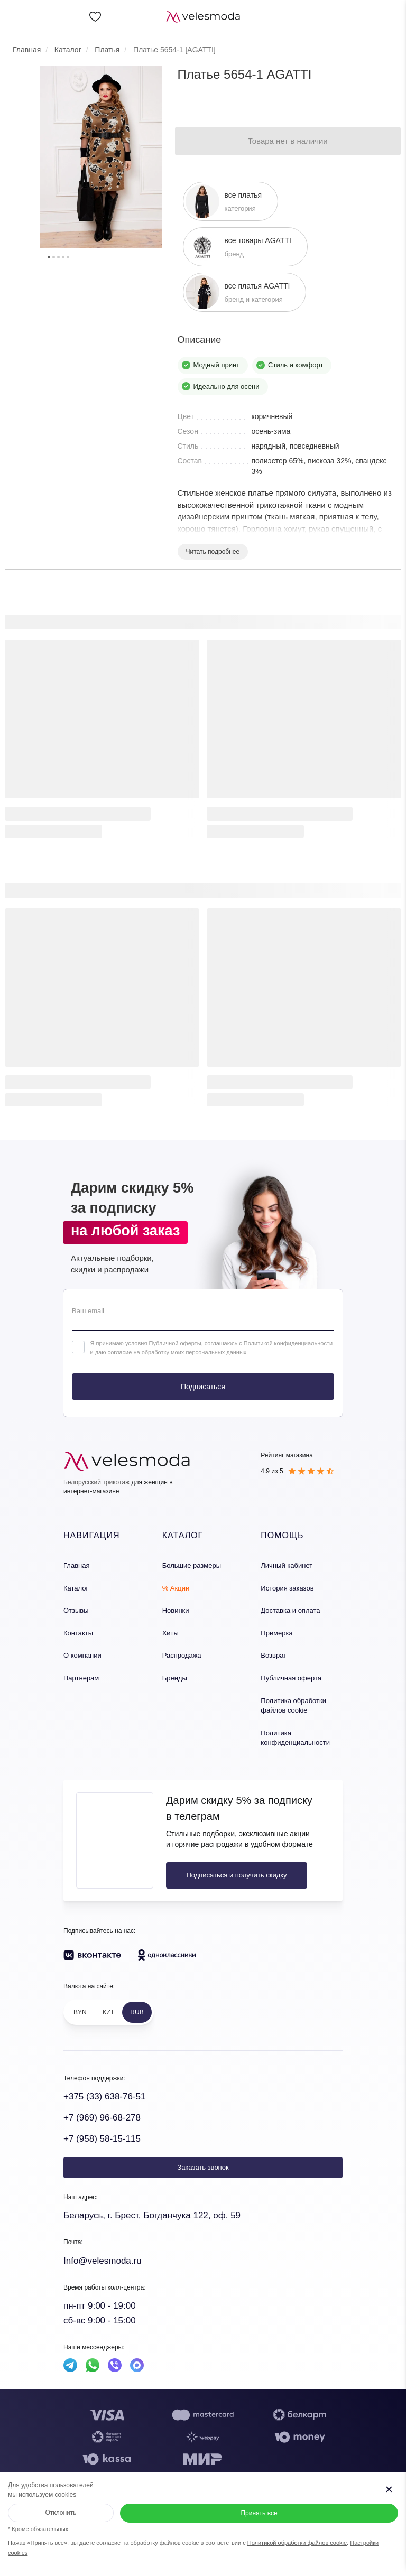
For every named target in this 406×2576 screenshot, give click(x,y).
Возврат (274, 1655)
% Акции (176, 1588)
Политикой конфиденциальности (288, 1343)
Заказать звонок (202, 2167)
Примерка (276, 1633)
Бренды (174, 1678)
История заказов (287, 1588)
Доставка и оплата (290, 1610)
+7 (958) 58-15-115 (102, 2139)
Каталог (75, 1588)
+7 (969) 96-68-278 (102, 2118)
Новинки (175, 1610)
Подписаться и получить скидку (236, 1875)
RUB (136, 2012)
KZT (109, 2012)
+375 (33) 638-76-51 (104, 2096)
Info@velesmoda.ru (102, 2261)
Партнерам (81, 1678)
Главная (76, 1565)
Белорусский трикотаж (96, 1482)
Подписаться (203, 1386)
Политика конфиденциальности (295, 1738)
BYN (80, 2012)
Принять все (259, 2513)
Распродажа (181, 1655)
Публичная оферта (291, 1678)
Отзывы (76, 1610)
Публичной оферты (175, 1343)
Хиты (170, 1633)
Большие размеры (191, 1565)
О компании (82, 1655)
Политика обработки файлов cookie (293, 1706)
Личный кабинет (286, 1565)
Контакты (78, 1633)
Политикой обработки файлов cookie (297, 2543)
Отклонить (60, 2512)
